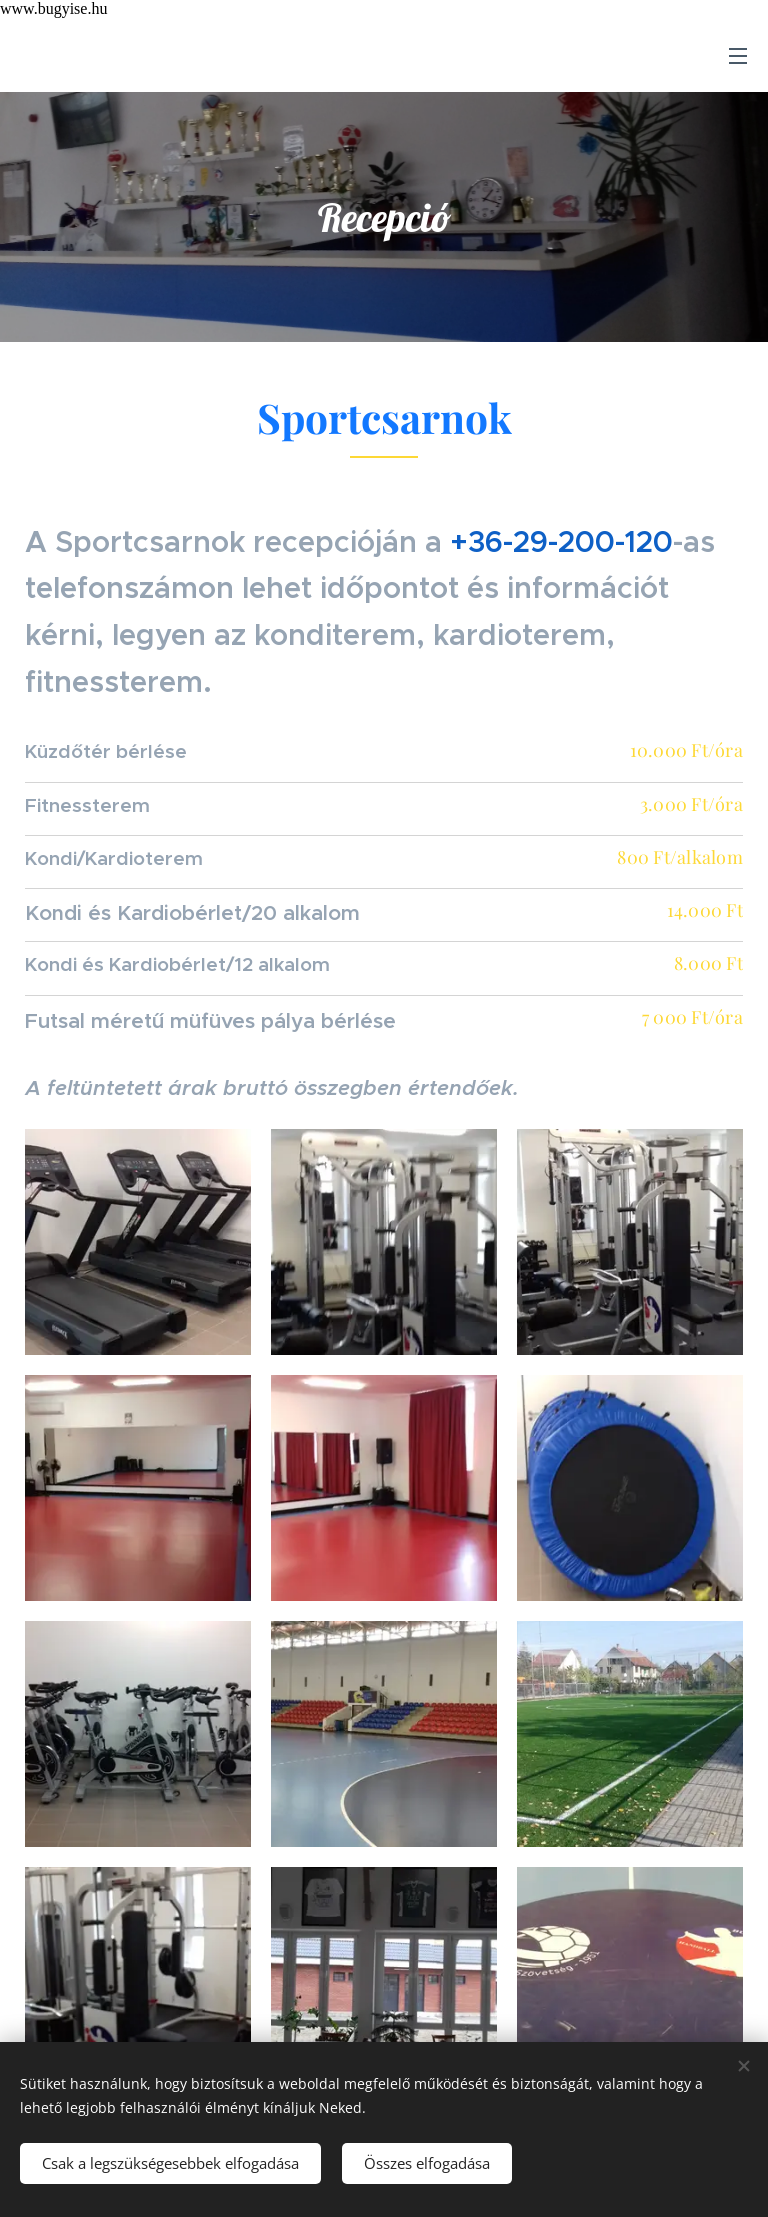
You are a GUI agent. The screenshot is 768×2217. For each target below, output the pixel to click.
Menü (738, 56)
